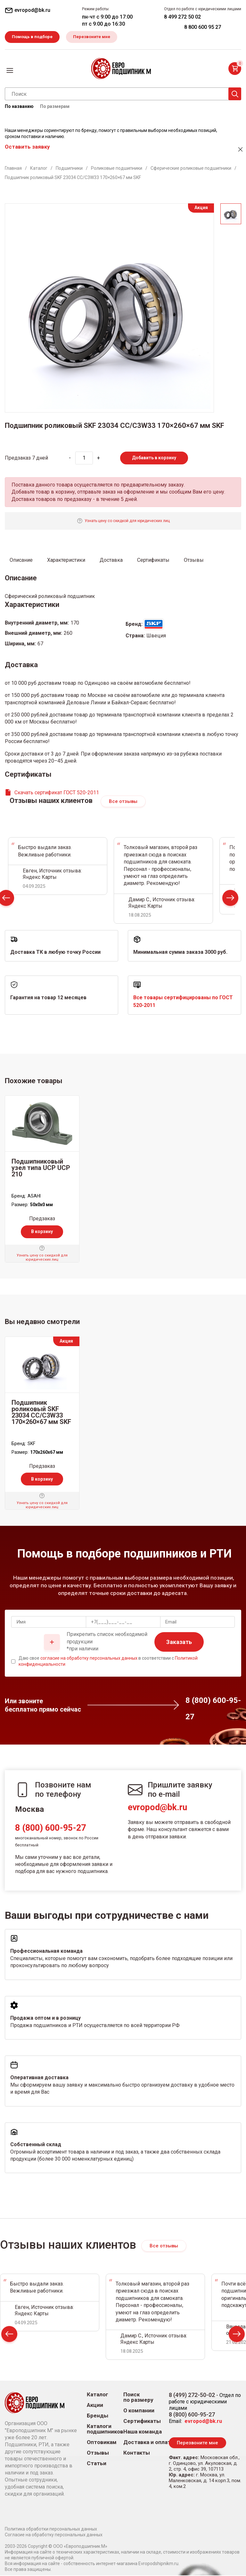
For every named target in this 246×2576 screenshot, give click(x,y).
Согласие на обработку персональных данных (53, 2535)
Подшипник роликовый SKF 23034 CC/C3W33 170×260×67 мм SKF (41, 1412)
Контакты (136, 2453)
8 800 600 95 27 (202, 27)
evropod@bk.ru (157, 1808)
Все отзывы (123, 802)
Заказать (179, 1642)
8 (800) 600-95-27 (50, 1828)
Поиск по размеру (138, 2397)
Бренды (97, 2416)
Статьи (96, 2464)
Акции (95, 2405)
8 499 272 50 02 (182, 17)
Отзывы (98, 2453)
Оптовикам (102, 2443)
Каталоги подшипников (105, 2429)
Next (230, 900)
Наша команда (142, 2432)
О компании (138, 2411)
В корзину (42, 1232)
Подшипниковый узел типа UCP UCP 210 (41, 1168)
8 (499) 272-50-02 (192, 2395)
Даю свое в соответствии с (108, 1662)
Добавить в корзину (154, 458)
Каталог (97, 2395)
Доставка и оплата (148, 2443)
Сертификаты (142, 2422)
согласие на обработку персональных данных (88, 1658)
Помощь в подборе (33, 37)
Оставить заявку (27, 147)
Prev (9, 2336)
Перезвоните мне (94, 37)
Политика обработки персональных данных (51, 2529)
